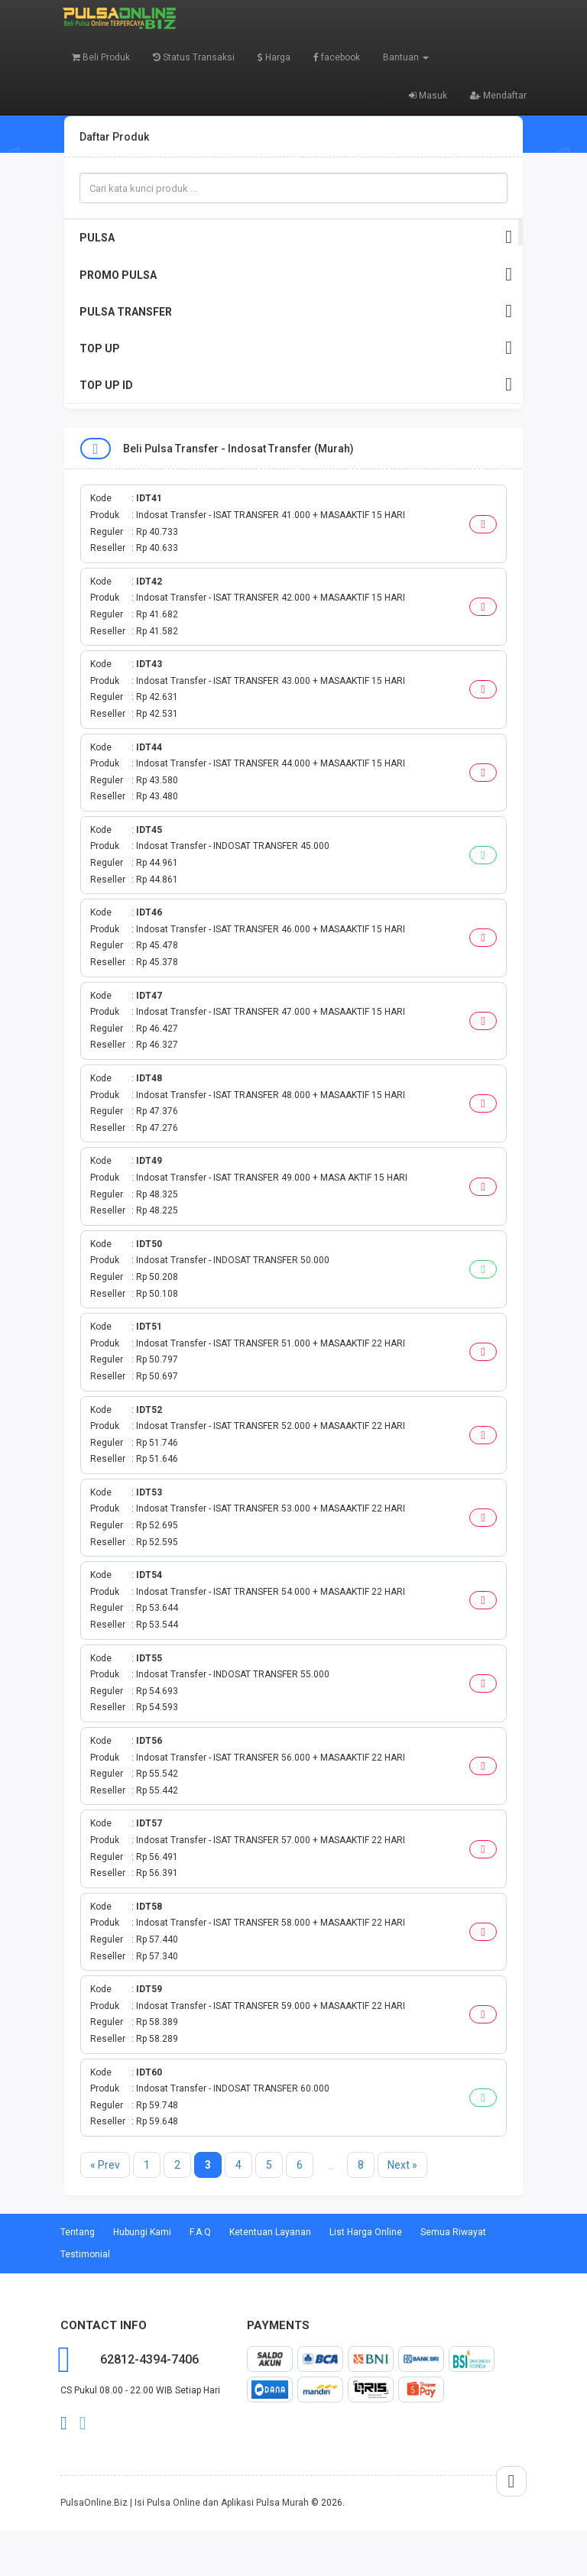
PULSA (295, 237)
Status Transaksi (194, 57)
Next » (402, 2165)
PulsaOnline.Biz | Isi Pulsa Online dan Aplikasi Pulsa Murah (184, 2502)
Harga (274, 57)
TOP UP (295, 348)
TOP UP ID (295, 385)
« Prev (105, 2165)
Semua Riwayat (453, 2232)
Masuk (428, 95)
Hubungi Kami (142, 2232)
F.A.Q (200, 2232)
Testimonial (85, 2254)
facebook (336, 57)
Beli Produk (101, 57)
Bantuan (406, 57)
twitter (82, 2423)
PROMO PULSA (295, 275)
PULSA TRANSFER (295, 311)
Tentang (77, 2232)
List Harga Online (365, 2232)
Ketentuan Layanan (270, 2232)
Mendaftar (498, 95)
